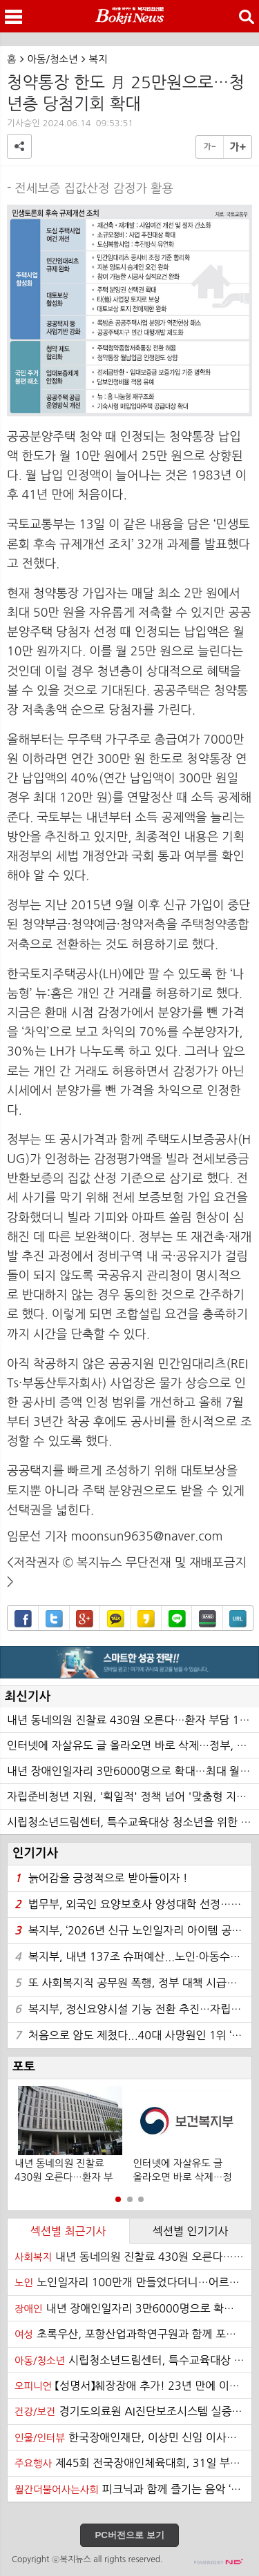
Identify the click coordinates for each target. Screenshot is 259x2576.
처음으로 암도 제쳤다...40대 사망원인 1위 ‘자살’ (133, 2035)
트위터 (54, 1618)
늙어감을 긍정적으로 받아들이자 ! (101, 1878)
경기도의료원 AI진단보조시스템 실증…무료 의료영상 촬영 (133, 2411)
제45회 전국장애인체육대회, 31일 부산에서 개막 (133, 2462)
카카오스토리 (146, 1618)
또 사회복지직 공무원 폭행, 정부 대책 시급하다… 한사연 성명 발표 (133, 1983)
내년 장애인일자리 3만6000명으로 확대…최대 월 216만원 (133, 1770)
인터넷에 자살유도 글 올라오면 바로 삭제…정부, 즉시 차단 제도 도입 (133, 1745)
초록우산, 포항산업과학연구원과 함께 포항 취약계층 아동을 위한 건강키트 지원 (133, 2333)
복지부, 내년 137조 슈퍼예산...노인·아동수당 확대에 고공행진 (133, 1957)
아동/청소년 (53, 59)
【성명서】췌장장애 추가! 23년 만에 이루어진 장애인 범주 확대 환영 (133, 2385)
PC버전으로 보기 (129, 2535)
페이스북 (23, 1618)
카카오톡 (115, 1618)
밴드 (207, 1618)
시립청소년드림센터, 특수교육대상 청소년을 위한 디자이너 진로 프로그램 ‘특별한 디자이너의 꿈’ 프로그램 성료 (133, 1821)
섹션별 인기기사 (191, 2231)
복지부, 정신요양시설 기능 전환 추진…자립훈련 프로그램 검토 (133, 2009)
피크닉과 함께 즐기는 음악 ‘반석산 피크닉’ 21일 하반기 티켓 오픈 (133, 2489)
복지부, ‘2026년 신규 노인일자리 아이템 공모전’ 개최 (133, 1930)
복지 (98, 59)
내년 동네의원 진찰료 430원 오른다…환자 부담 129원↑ (133, 1719)
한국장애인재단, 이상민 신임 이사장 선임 (133, 2437)
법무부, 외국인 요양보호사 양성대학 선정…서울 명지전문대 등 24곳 (133, 1904)
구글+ (84, 1618)
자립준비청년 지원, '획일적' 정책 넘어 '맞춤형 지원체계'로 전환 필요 (133, 1796)
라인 (177, 1618)
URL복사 (238, 1618)
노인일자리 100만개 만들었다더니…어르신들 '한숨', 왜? (133, 2282)
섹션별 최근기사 (68, 2231)
